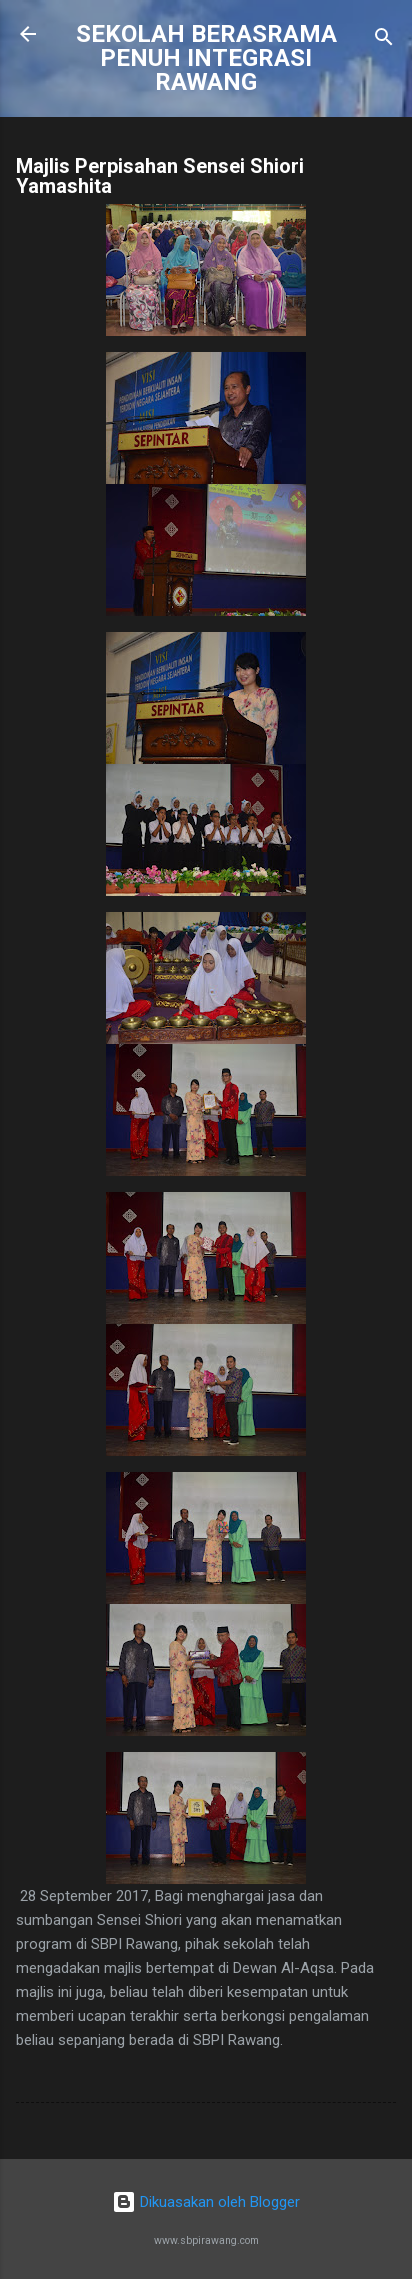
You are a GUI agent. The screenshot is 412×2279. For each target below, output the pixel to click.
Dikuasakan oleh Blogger (206, 2202)
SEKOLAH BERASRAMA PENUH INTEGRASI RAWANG (206, 58)
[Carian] (384, 40)
